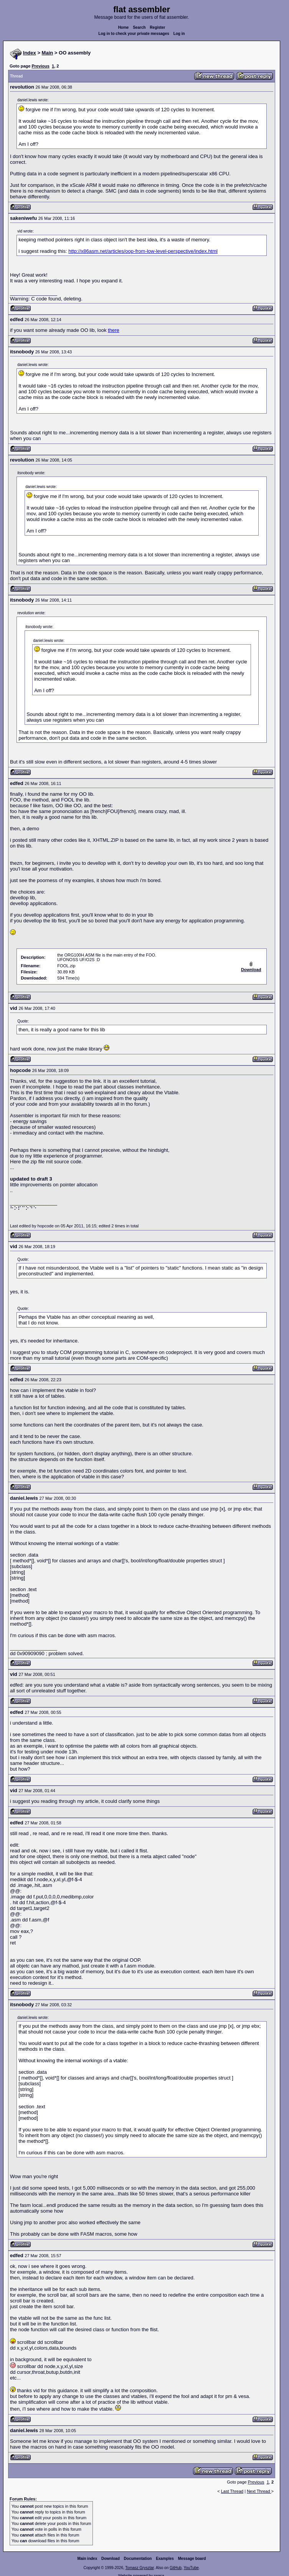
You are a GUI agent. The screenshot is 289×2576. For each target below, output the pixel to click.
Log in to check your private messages (133, 33)
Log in (179, 33)
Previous (40, 66)
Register (157, 27)
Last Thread (232, 2491)
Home (123, 27)
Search (139, 27)
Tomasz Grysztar (139, 2568)
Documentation (138, 2558)
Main (47, 53)
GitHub (176, 2568)
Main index (87, 2558)
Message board (192, 2558)
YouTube (190, 2568)
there (113, 330)
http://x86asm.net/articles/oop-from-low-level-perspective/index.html (143, 251)
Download (110, 2558)
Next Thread (259, 2491)
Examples (165, 2558)
